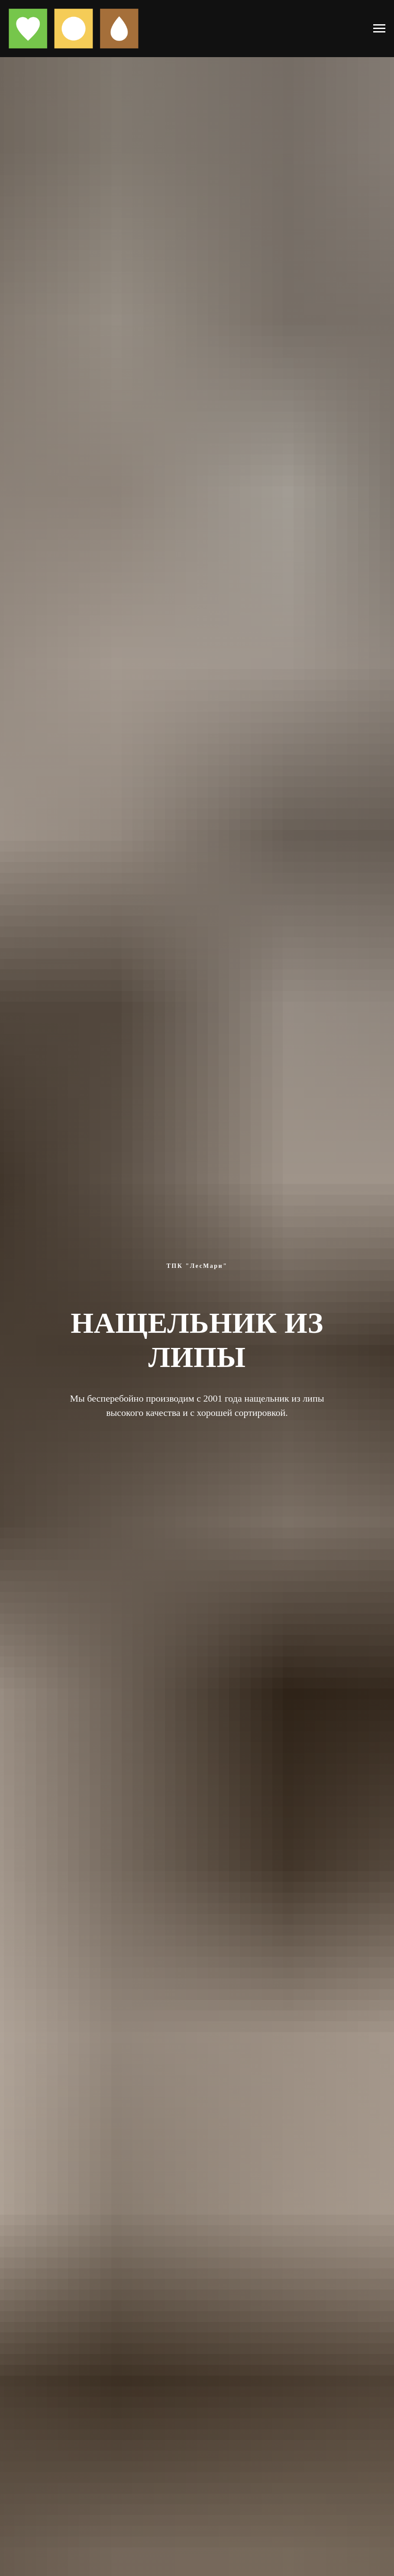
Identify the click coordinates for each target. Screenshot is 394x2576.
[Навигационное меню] (379, 28)
